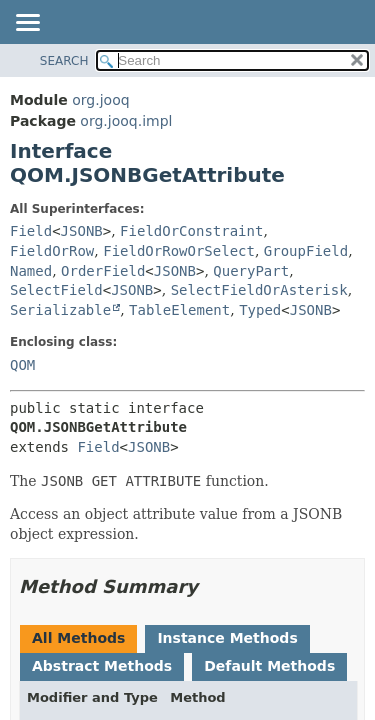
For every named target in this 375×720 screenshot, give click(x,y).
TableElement (179, 310)
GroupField (306, 251)
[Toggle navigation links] (27, 24)
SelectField (56, 290)
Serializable (60, 310)
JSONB (82, 231)
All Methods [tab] (78, 638)
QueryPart (251, 271)
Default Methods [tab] (269, 666)
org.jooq (100, 100)
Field (31, 231)
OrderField (103, 271)
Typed (260, 310)
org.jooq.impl (126, 121)
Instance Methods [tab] (227, 638)
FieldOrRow (52, 251)
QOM (22, 365)
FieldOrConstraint (191, 231)
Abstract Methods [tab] (102, 666)
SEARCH (64, 61)
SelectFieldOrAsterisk (259, 290)
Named (31, 271)
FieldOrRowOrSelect (179, 251)
